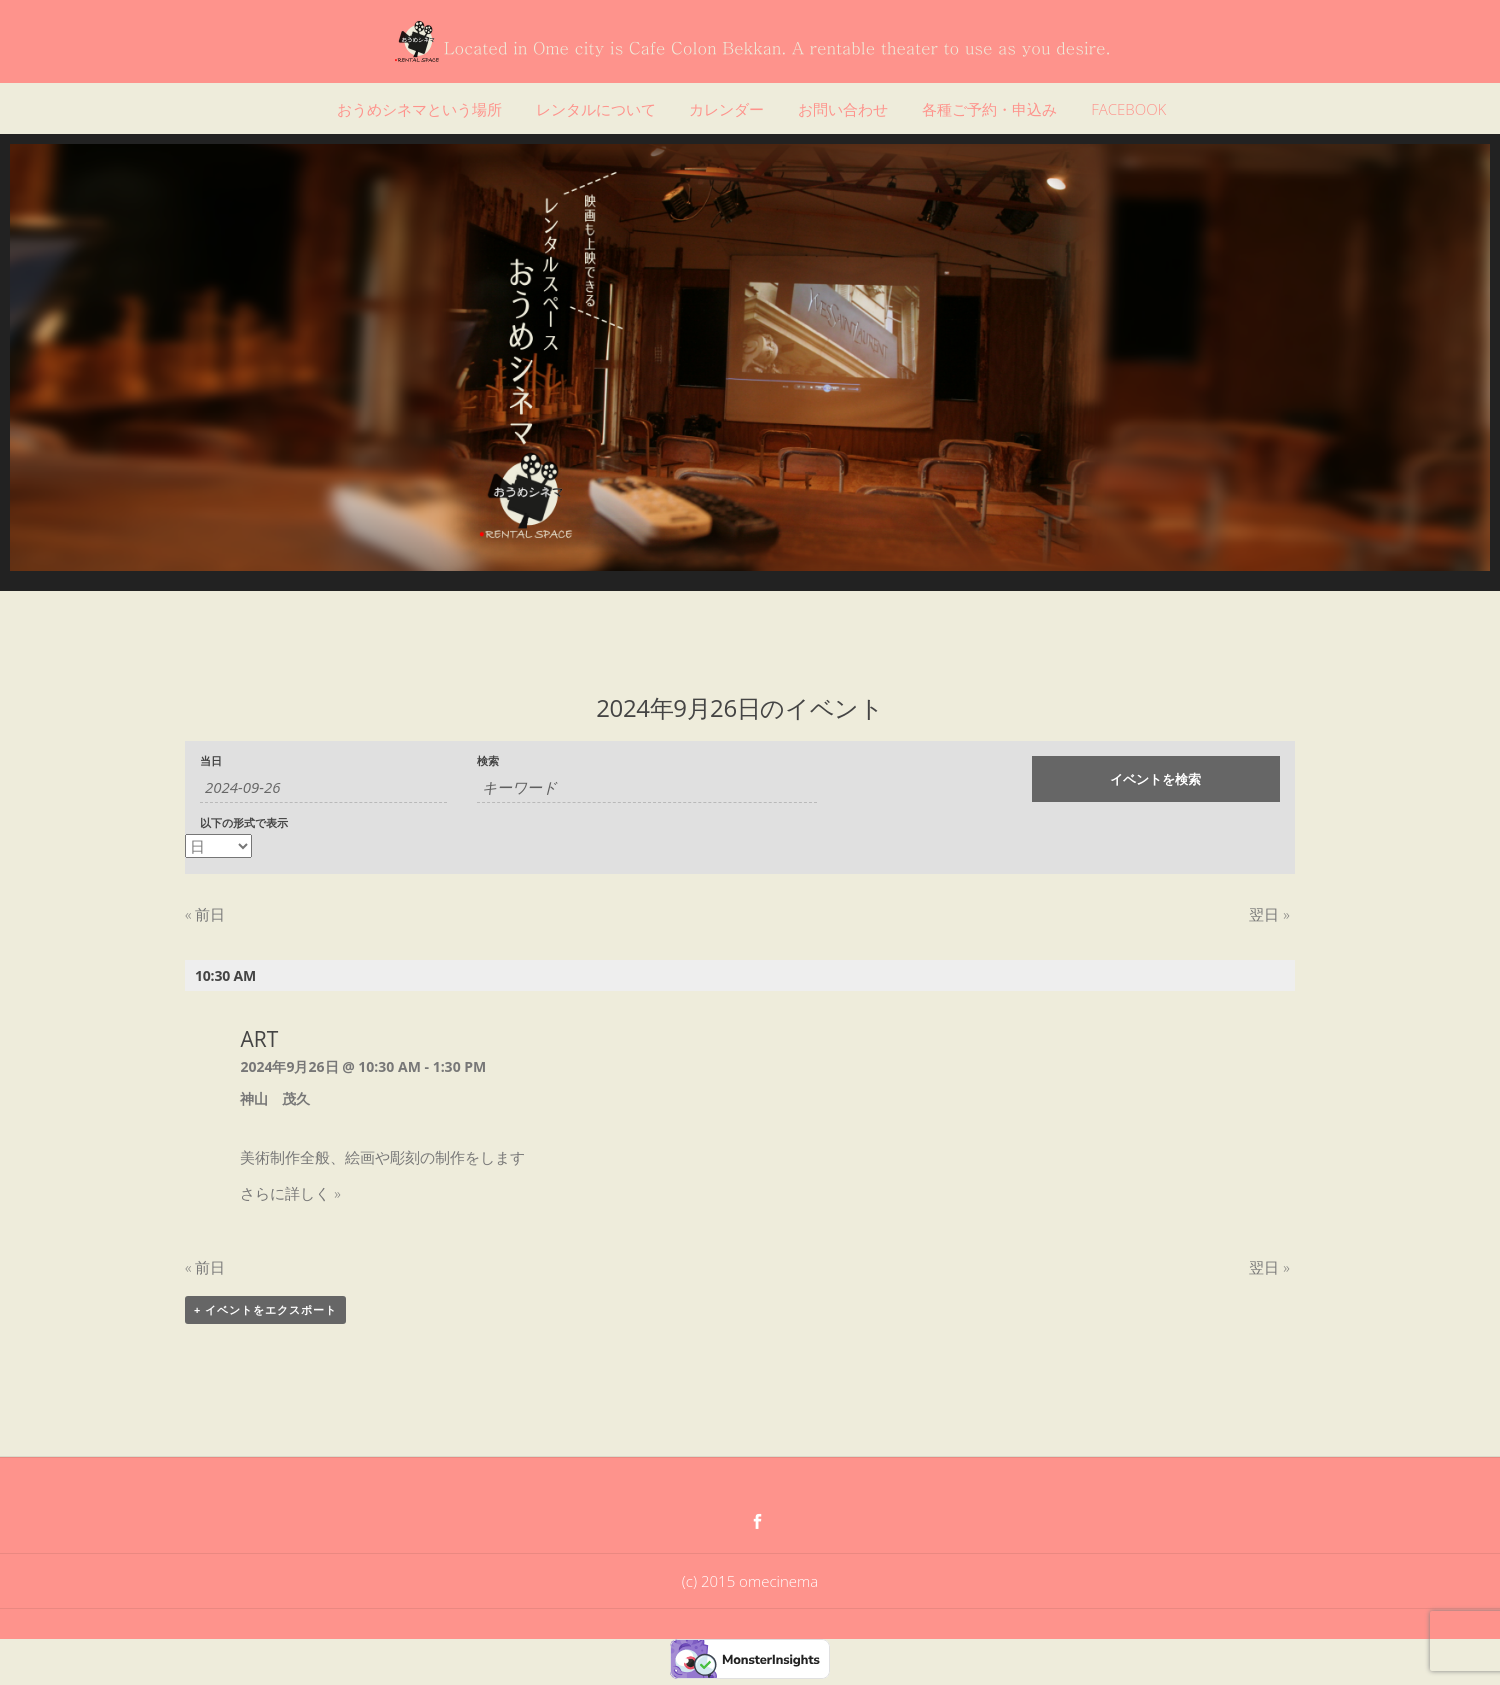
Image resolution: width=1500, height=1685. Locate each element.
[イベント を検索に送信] (1155, 779)
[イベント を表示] (218, 846)
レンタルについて (596, 109)
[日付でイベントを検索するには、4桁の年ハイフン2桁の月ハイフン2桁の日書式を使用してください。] (323, 787)
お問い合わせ (843, 109)
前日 (205, 914)
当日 (211, 761)
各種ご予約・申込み (989, 109)
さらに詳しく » (290, 1193)
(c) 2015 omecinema (750, 1581)
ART (259, 1039)
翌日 (1269, 914)
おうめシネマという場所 (419, 109)
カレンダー (726, 109)
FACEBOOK (1128, 109)
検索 (488, 761)
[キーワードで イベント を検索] (647, 787)
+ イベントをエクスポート (265, 1309)
